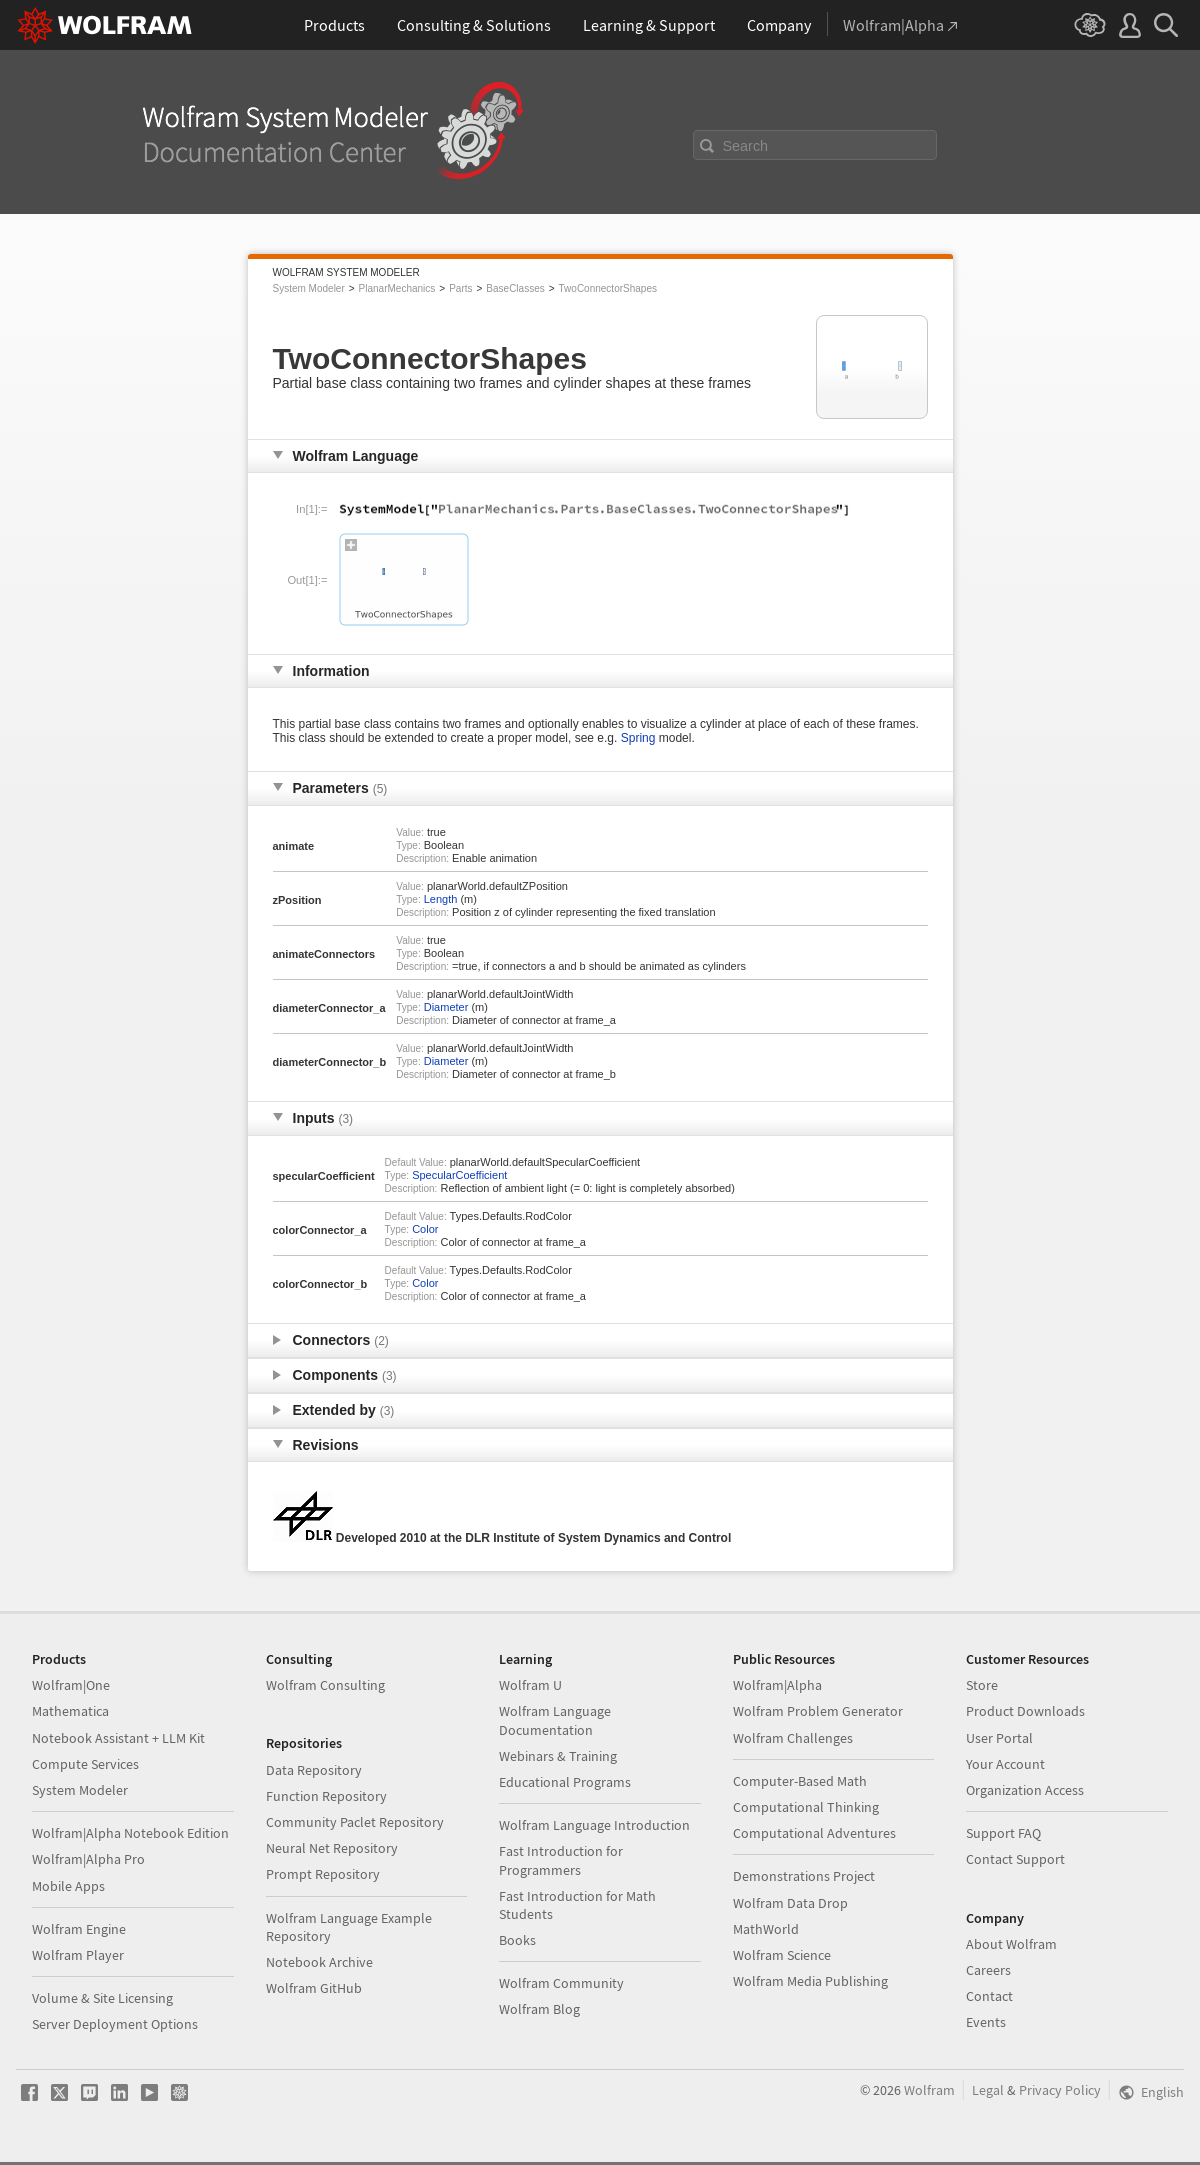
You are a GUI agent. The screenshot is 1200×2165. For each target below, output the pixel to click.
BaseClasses (515, 288)
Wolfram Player (78, 1955)
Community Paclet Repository (355, 1822)
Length (441, 899)
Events (986, 2022)
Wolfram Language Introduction (594, 1825)
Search (746, 146)
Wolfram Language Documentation (555, 1720)
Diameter (446, 1007)
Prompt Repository (323, 1874)
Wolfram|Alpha (777, 1685)
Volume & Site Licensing (102, 1998)
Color (425, 1229)
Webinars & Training (558, 1756)
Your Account (1005, 1764)
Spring (638, 738)
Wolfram (929, 2090)
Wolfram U (530, 1685)
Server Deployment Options (115, 2024)
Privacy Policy (1060, 2090)
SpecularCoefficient (459, 1175)
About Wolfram (1011, 1944)
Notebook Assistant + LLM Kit (118, 1738)
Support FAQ (1003, 1833)
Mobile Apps (68, 1886)
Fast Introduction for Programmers (561, 1860)
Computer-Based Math (800, 1781)
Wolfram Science (782, 1955)
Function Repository (326, 1796)
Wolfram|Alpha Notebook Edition (130, 1833)
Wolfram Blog (539, 2009)
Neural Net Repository (332, 1848)
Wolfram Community (561, 1983)
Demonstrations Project (804, 1876)
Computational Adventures (814, 1833)
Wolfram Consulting (325, 1685)
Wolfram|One (71, 1685)
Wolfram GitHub (314, 1988)
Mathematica (70, 1711)
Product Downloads (1025, 1711)
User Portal (999, 1738)
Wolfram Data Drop (790, 1903)
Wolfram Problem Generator (818, 1711)
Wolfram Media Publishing (810, 1981)
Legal (988, 2090)
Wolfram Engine (79, 1929)
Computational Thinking (806, 1807)
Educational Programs (565, 1782)
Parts (460, 288)
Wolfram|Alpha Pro (88, 1859)
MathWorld (766, 1929)
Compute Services (85, 1764)
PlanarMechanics (397, 288)
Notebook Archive (319, 1962)
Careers (988, 1970)
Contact (989, 1996)
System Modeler (309, 288)
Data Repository (314, 1770)
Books (517, 1940)
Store (982, 1685)
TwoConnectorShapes (608, 288)
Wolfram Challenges (793, 1738)
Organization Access (1025, 1790)
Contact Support (1015, 1859)
